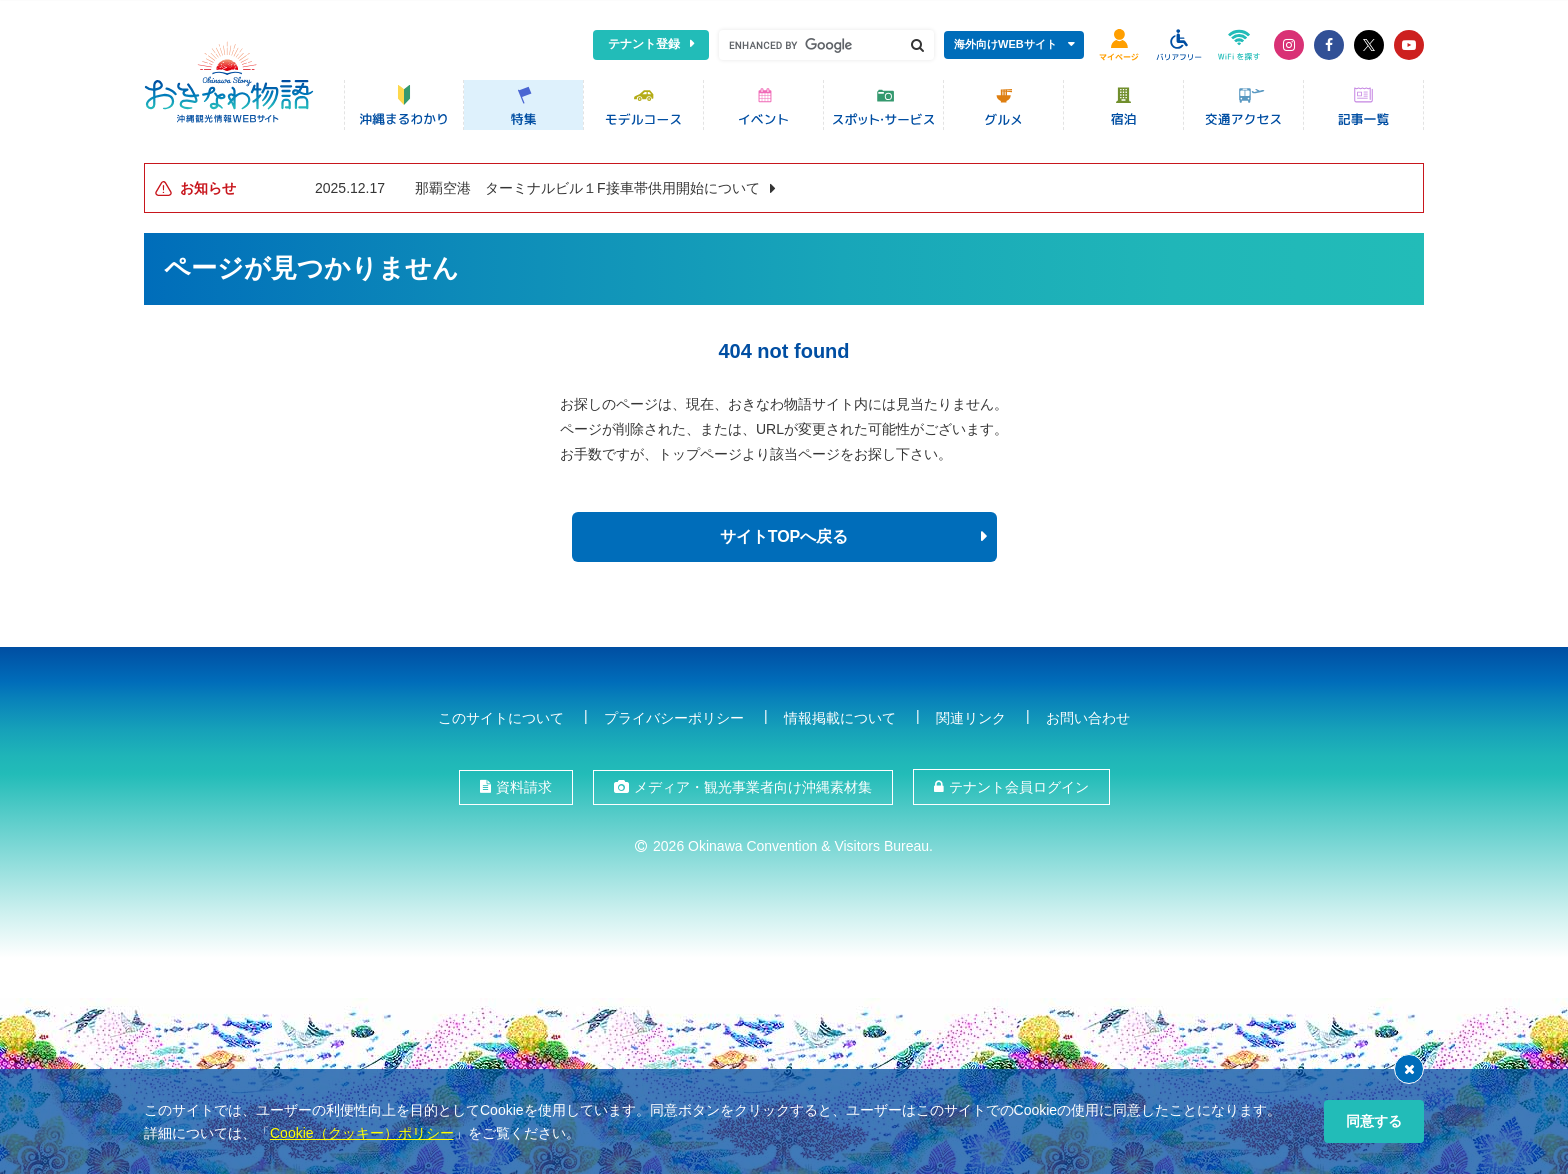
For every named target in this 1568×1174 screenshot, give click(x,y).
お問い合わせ (1088, 714)
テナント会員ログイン (1019, 784)
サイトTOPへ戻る (784, 533)
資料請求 (524, 784)
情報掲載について (840, 714)
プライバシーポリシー (674, 714)
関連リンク (971, 714)
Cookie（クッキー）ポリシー (362, 1133)
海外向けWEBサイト (1005, 44)
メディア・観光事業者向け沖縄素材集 (753, 784)
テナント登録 (644, 44)
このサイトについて (501, 714)
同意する (1374, 1121)
